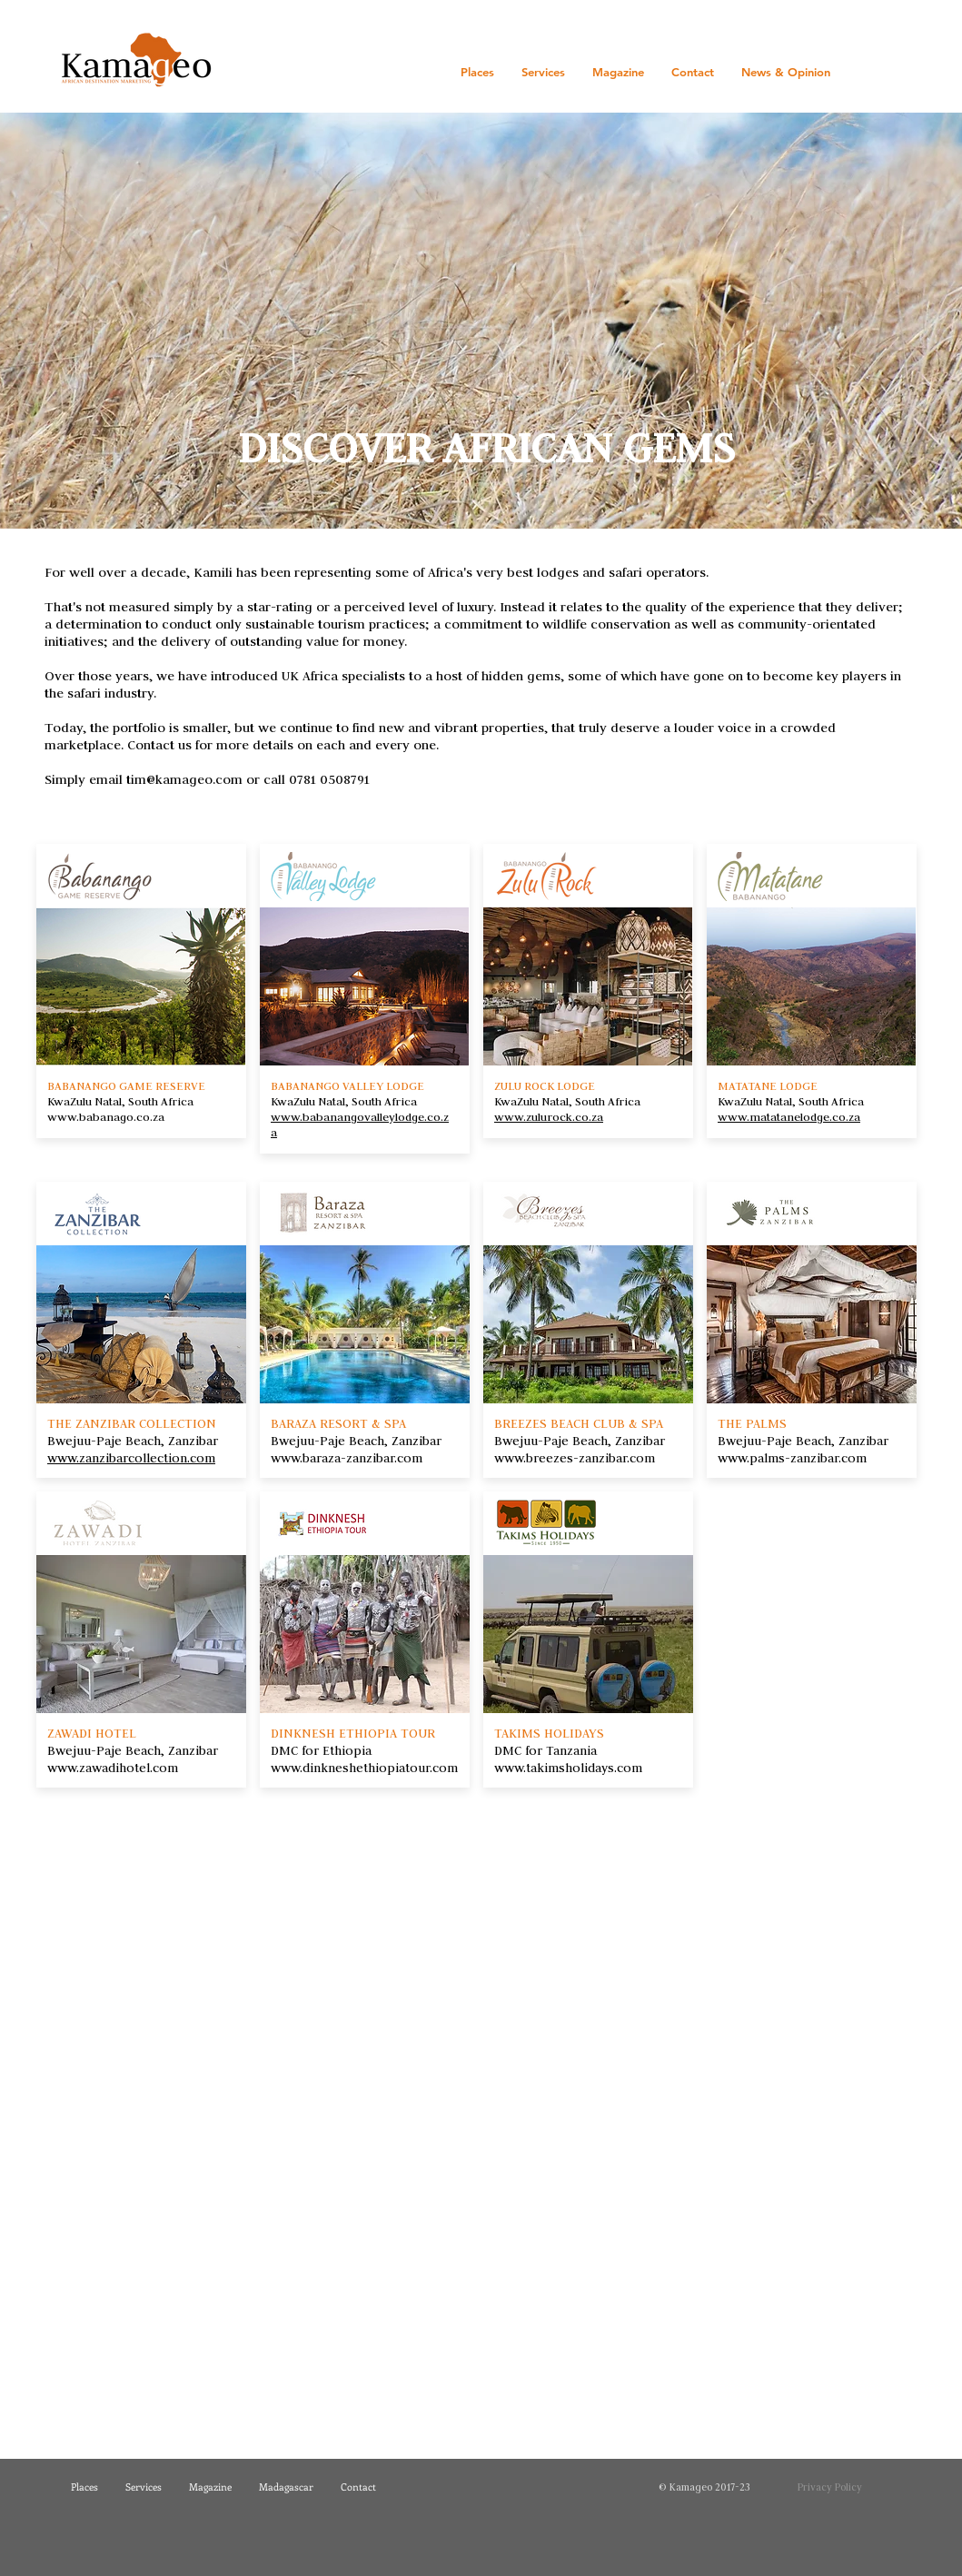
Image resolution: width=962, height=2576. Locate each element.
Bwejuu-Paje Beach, (554, 1440)
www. (510, 1116)
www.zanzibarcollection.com (131, 1458)
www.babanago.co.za (105, 1116)
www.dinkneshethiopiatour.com (364, 1767)
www (285, 1116)
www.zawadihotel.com (112, 1767)
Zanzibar (640, 1440)
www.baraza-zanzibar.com (346, 1458)
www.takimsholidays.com (568, 1767)
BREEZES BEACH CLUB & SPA (580, 1423)
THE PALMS (752, 1423)
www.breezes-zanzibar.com (574, 1458)
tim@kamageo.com (184, 779)
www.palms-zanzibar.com (792, 1458)
